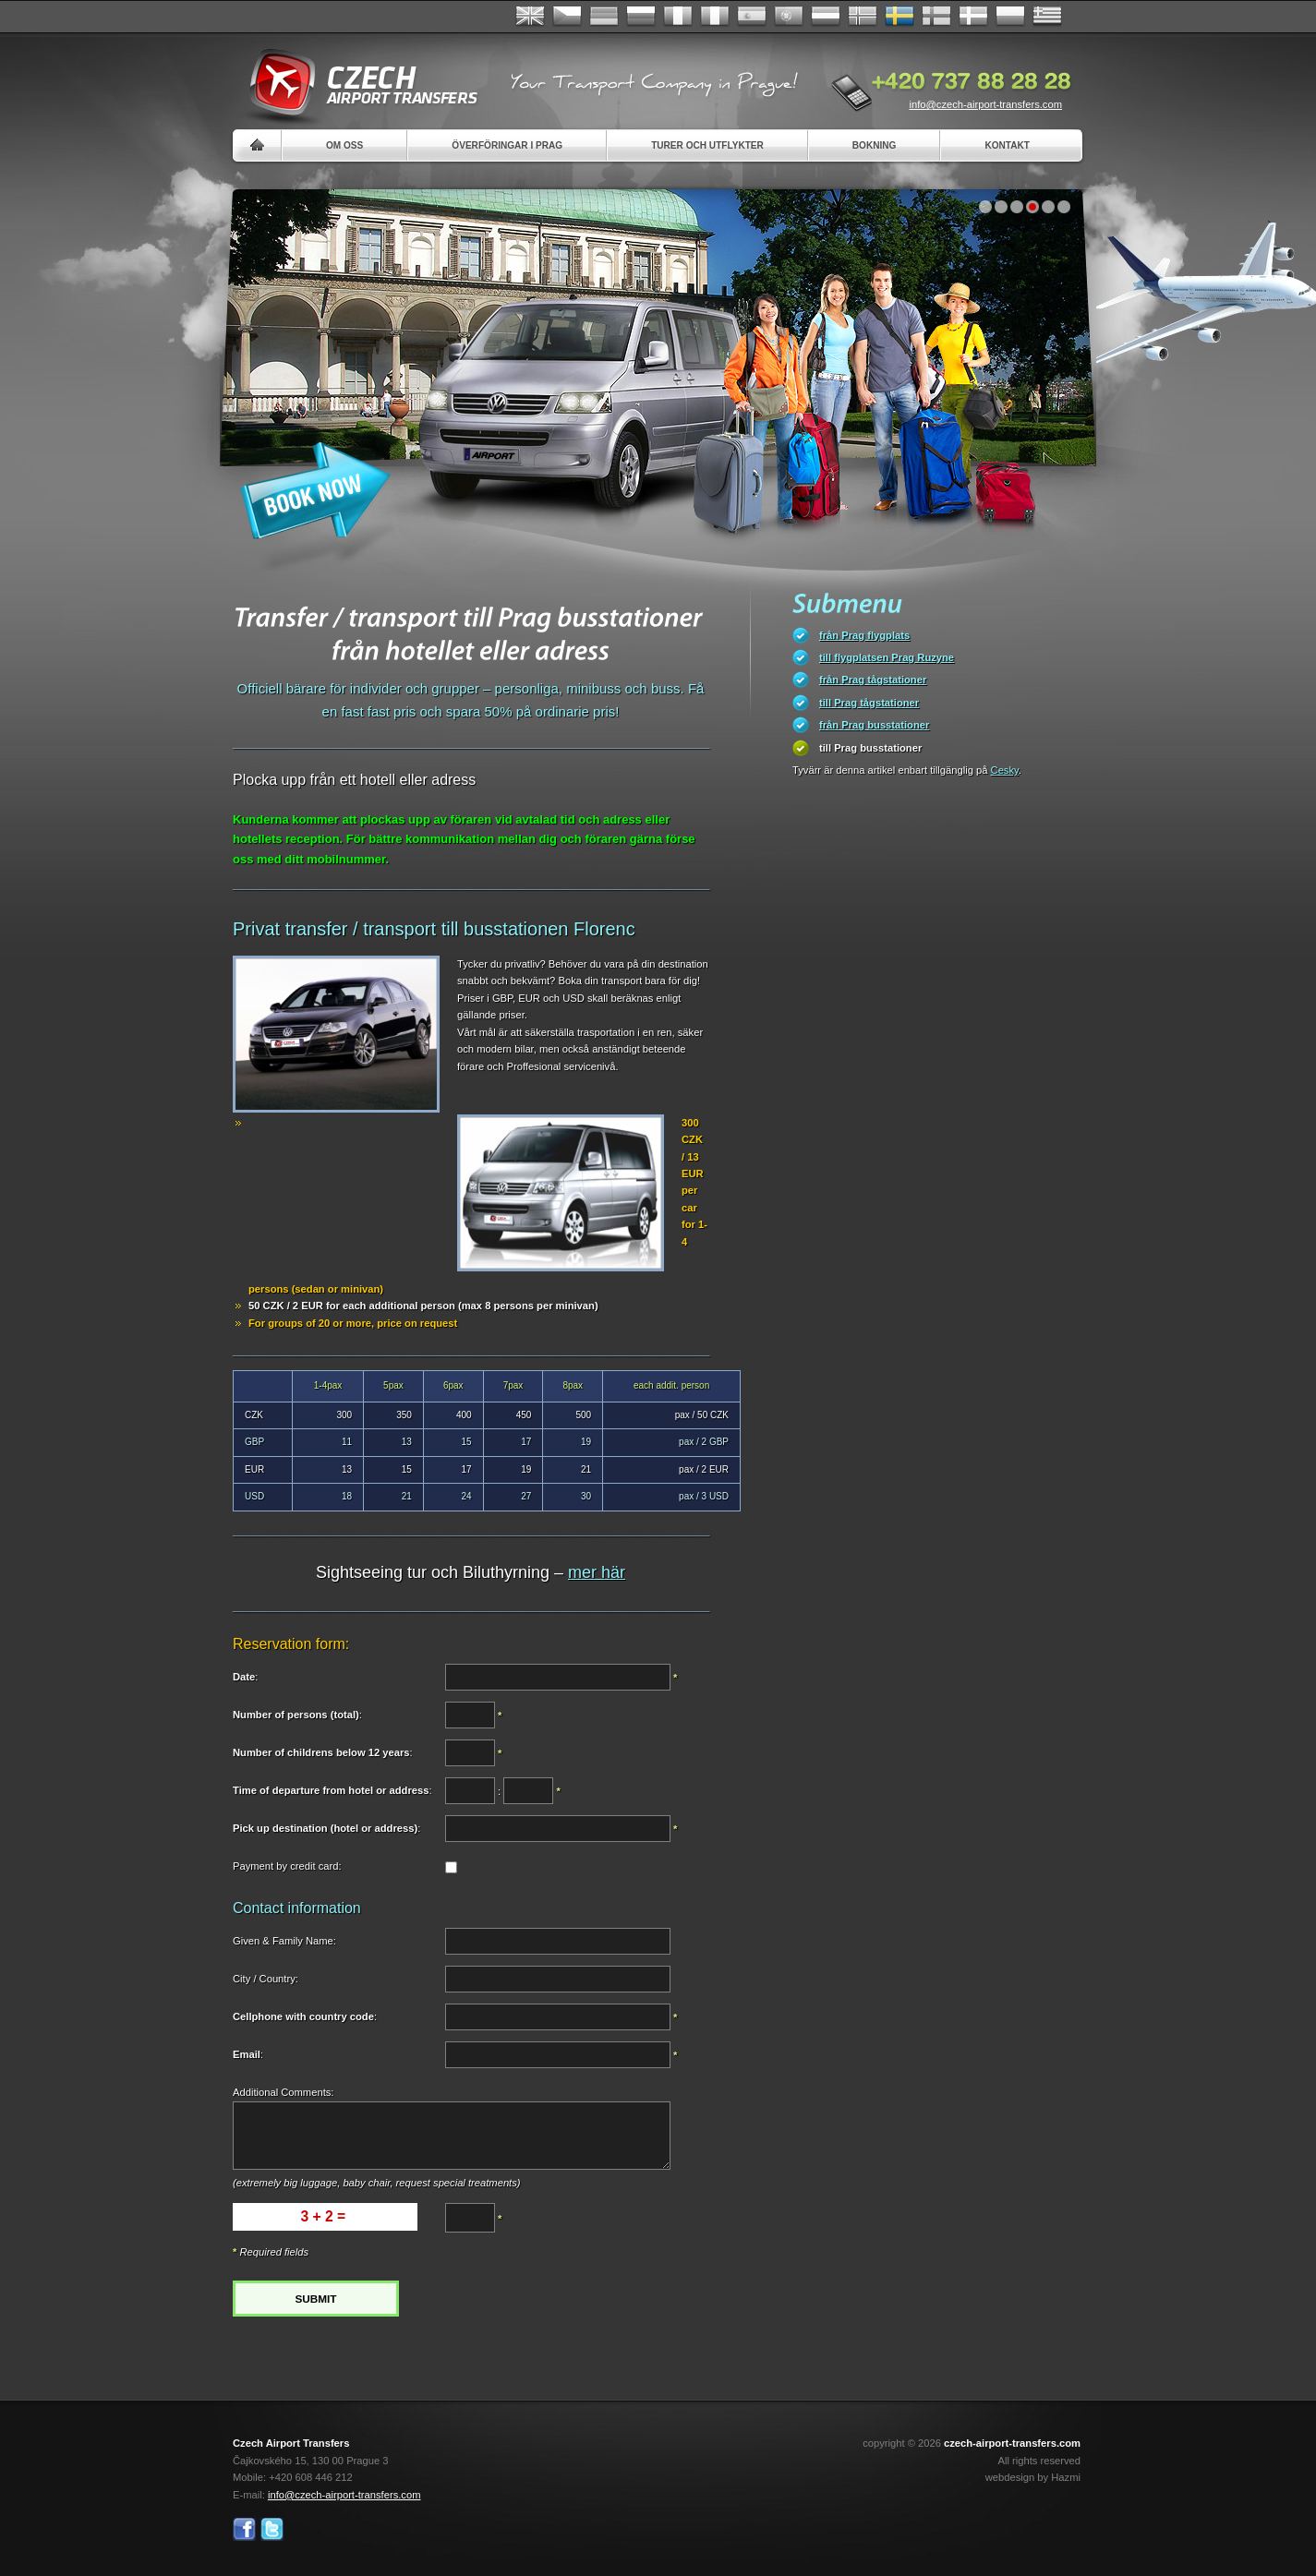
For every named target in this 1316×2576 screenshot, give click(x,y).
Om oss (344, 145)
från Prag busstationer (874, 724)
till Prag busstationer (870, 747)
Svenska (899, 17)
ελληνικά (1047, 17)
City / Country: (265, 1978)
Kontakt (1007, 145)
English (530, 17)
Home (257, 145)
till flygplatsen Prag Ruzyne (886, 657)
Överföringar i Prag (507, 145)
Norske (862, 17)
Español (752, 17)
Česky (567, 17)
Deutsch (604, 17)
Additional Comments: (283, 2092)
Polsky (1010, 17)
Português (788, 17)
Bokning (874, 145)
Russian (641, 17)
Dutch (825, 17)
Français (678, 17)
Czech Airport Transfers (355, 83)
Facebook (244, 2529)
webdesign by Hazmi (1033, 2477)
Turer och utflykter (707, 145)
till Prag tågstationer (869, 702)
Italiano (715, 17)
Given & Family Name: (284, 1940)
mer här (596, 1572)
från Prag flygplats (864, 635)
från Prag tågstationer (872, 679)
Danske (973, 17)
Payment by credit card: (287, 1866)
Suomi (936, 17)
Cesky (1005, 770)
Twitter (272, 2529)
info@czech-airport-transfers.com (985, 104)
